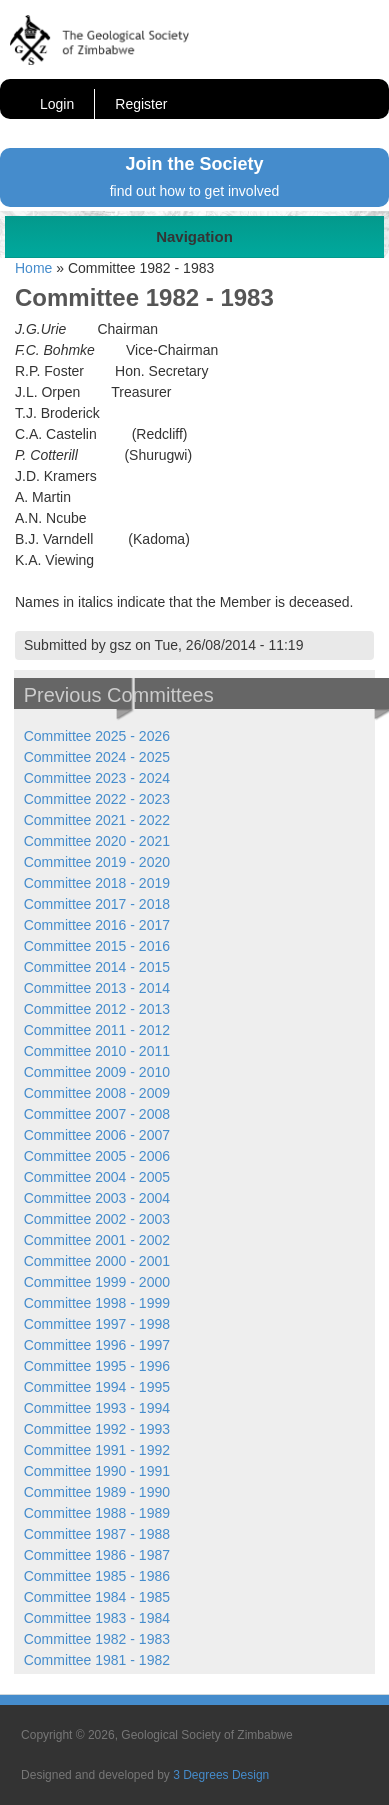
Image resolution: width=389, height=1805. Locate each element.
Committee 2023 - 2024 (97, 778)
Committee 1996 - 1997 (97, 1345)
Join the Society (194, 164)
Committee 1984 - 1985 (97, 1597)
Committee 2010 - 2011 (97, 1051)
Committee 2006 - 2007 (97, 1135)
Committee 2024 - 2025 (97, 757)
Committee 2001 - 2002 (97, 1240)
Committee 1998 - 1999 (97, 1303)
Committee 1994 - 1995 (97, 1387)
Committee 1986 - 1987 (97, 1555)
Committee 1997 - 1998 (97, 1324)
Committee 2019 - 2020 (97, 862)
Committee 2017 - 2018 (97, 904)
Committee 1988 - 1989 (97, 1513)
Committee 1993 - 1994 (97, 1408)
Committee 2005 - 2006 (97, 1156)
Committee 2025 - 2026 (97, 736)
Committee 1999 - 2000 (97, 1282)
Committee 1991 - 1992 (97, 1450)
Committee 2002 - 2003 (97, 1219)
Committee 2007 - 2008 (97, 1114)
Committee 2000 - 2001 (97, 1261)
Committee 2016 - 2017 (97, 925)
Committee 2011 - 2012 (97, 1030)
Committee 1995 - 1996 (97, 1366)
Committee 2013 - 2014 (97, 988)
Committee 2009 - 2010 (97, 1072)
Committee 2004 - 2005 (97, 1177)
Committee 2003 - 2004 (97, 1198)
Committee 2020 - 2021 (97, 841)
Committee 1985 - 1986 (97, 1576)
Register (141, 104)
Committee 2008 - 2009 (97, 1093)
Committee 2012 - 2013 (97, 1009)
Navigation (194, 236)
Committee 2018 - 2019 (97, 883)
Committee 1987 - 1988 (97, 1534)
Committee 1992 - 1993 (97, 1429)
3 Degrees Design (221, 1775)
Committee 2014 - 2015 (97, 967)
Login (57, 104)
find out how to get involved (195, 191)
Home (33, 268)
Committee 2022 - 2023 (97, 799)
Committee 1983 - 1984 (97, 1618)
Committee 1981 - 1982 (97, 1660)
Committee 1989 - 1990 (97, 1492)
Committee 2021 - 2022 (97, 820)
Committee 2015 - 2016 (97, 946)
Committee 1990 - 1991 (97, 1471)
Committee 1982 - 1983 (97, 1639)
